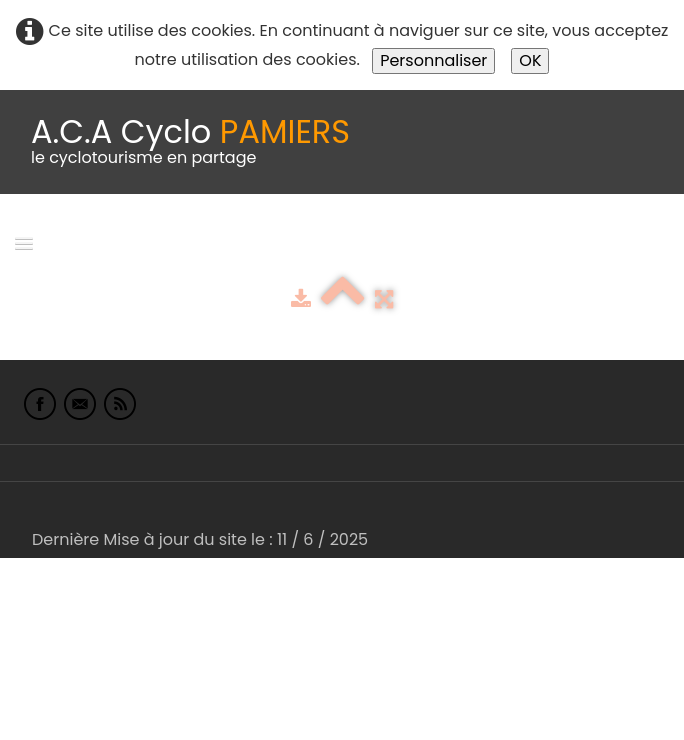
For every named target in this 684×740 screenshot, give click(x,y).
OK (530, 60)
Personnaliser (433, 60)
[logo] (190, 142)
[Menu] (24, 242)
